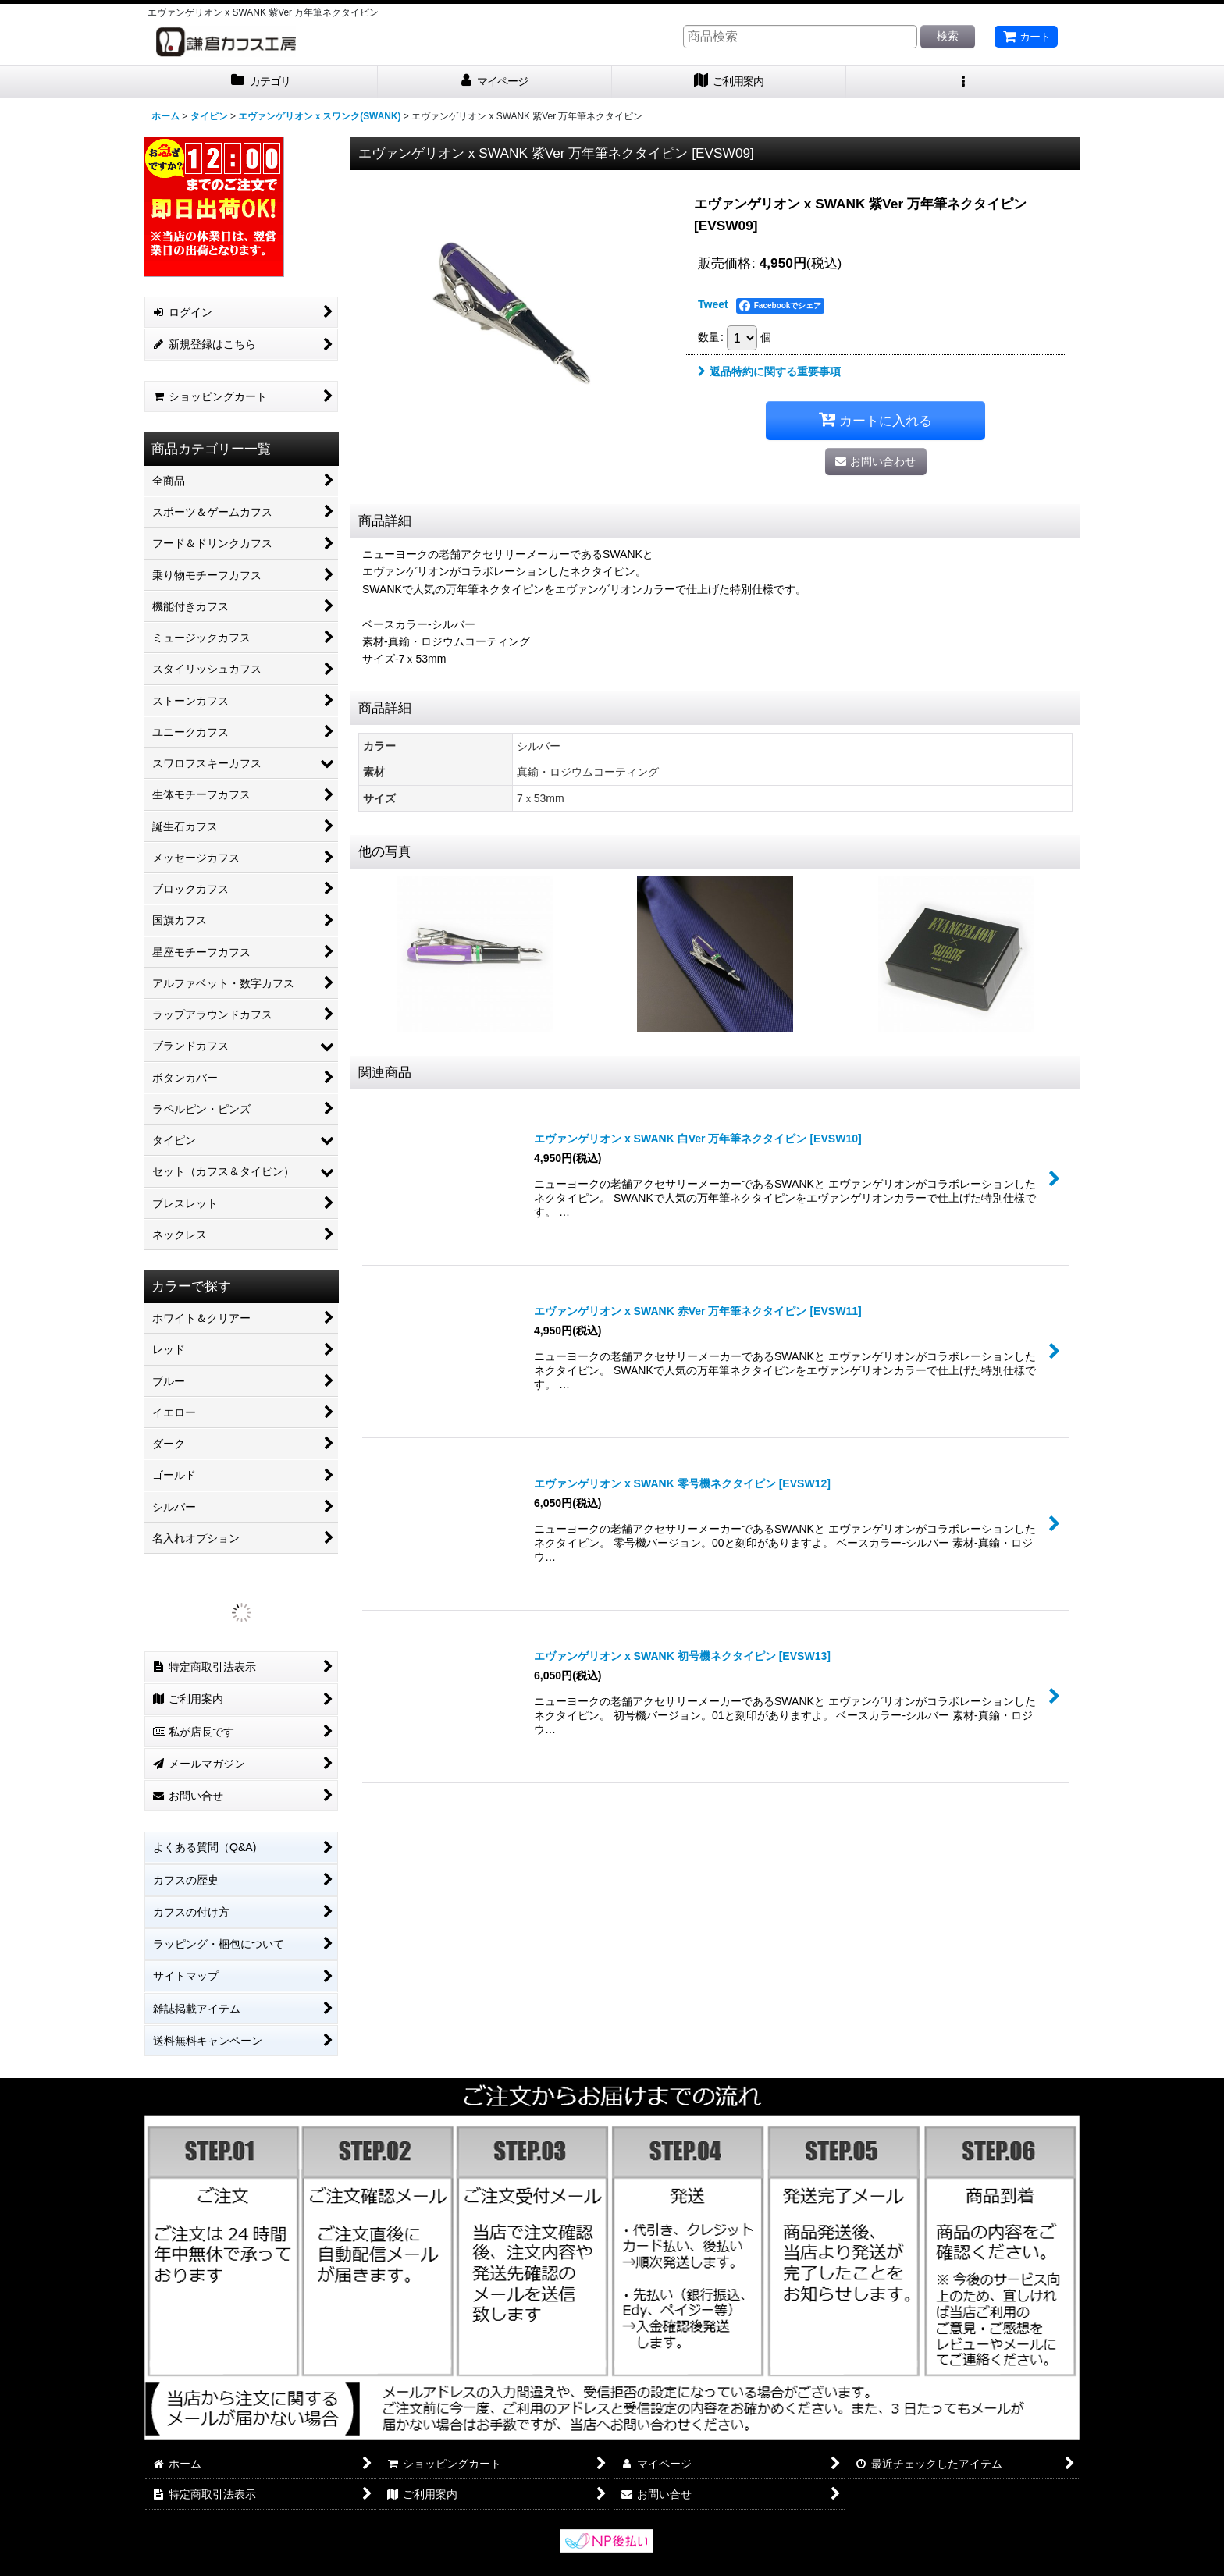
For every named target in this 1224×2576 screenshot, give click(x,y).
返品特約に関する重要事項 (769, 371)
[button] (963, 82)
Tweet (713, 304)
